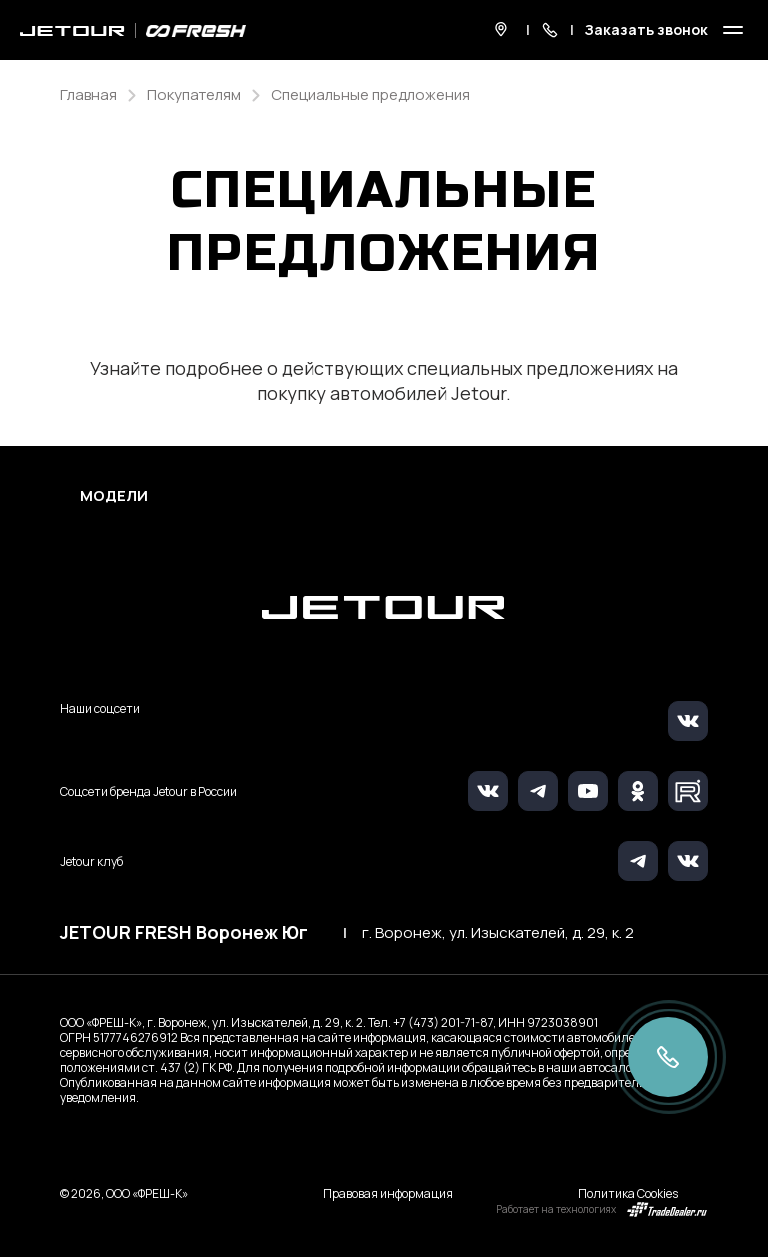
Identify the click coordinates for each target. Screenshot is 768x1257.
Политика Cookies (628, 1193)
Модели (114, 496)
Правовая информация (388, 1193)
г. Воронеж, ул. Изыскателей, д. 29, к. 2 (498, 933)
